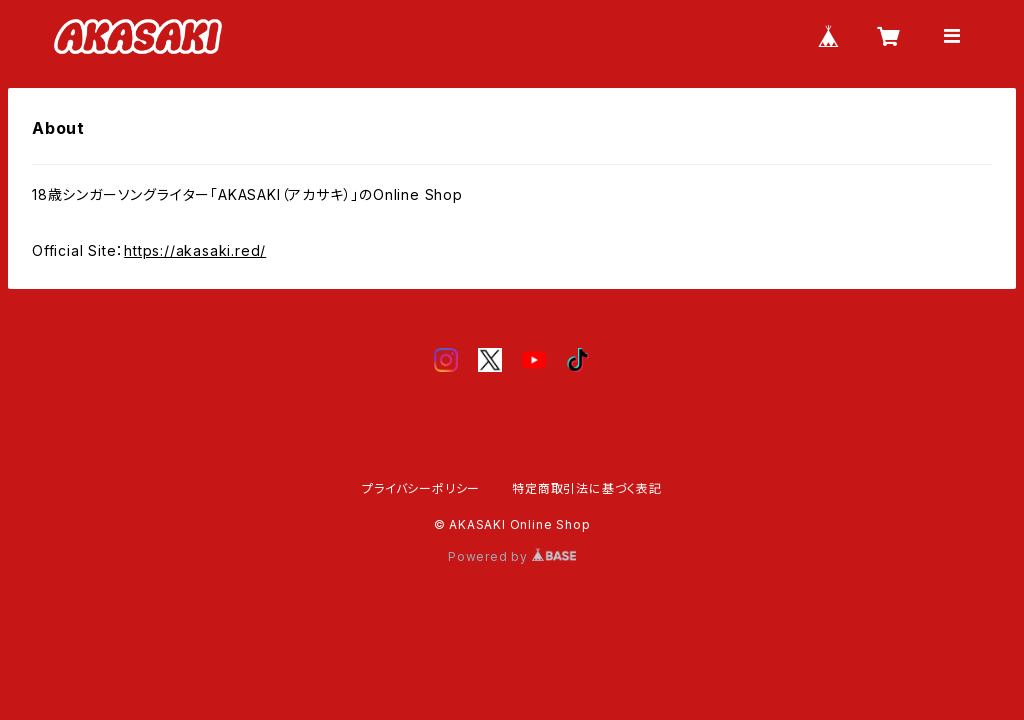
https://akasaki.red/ (195, 250)
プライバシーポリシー (421, 488)
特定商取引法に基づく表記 (587, 488)
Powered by (512, 556)
